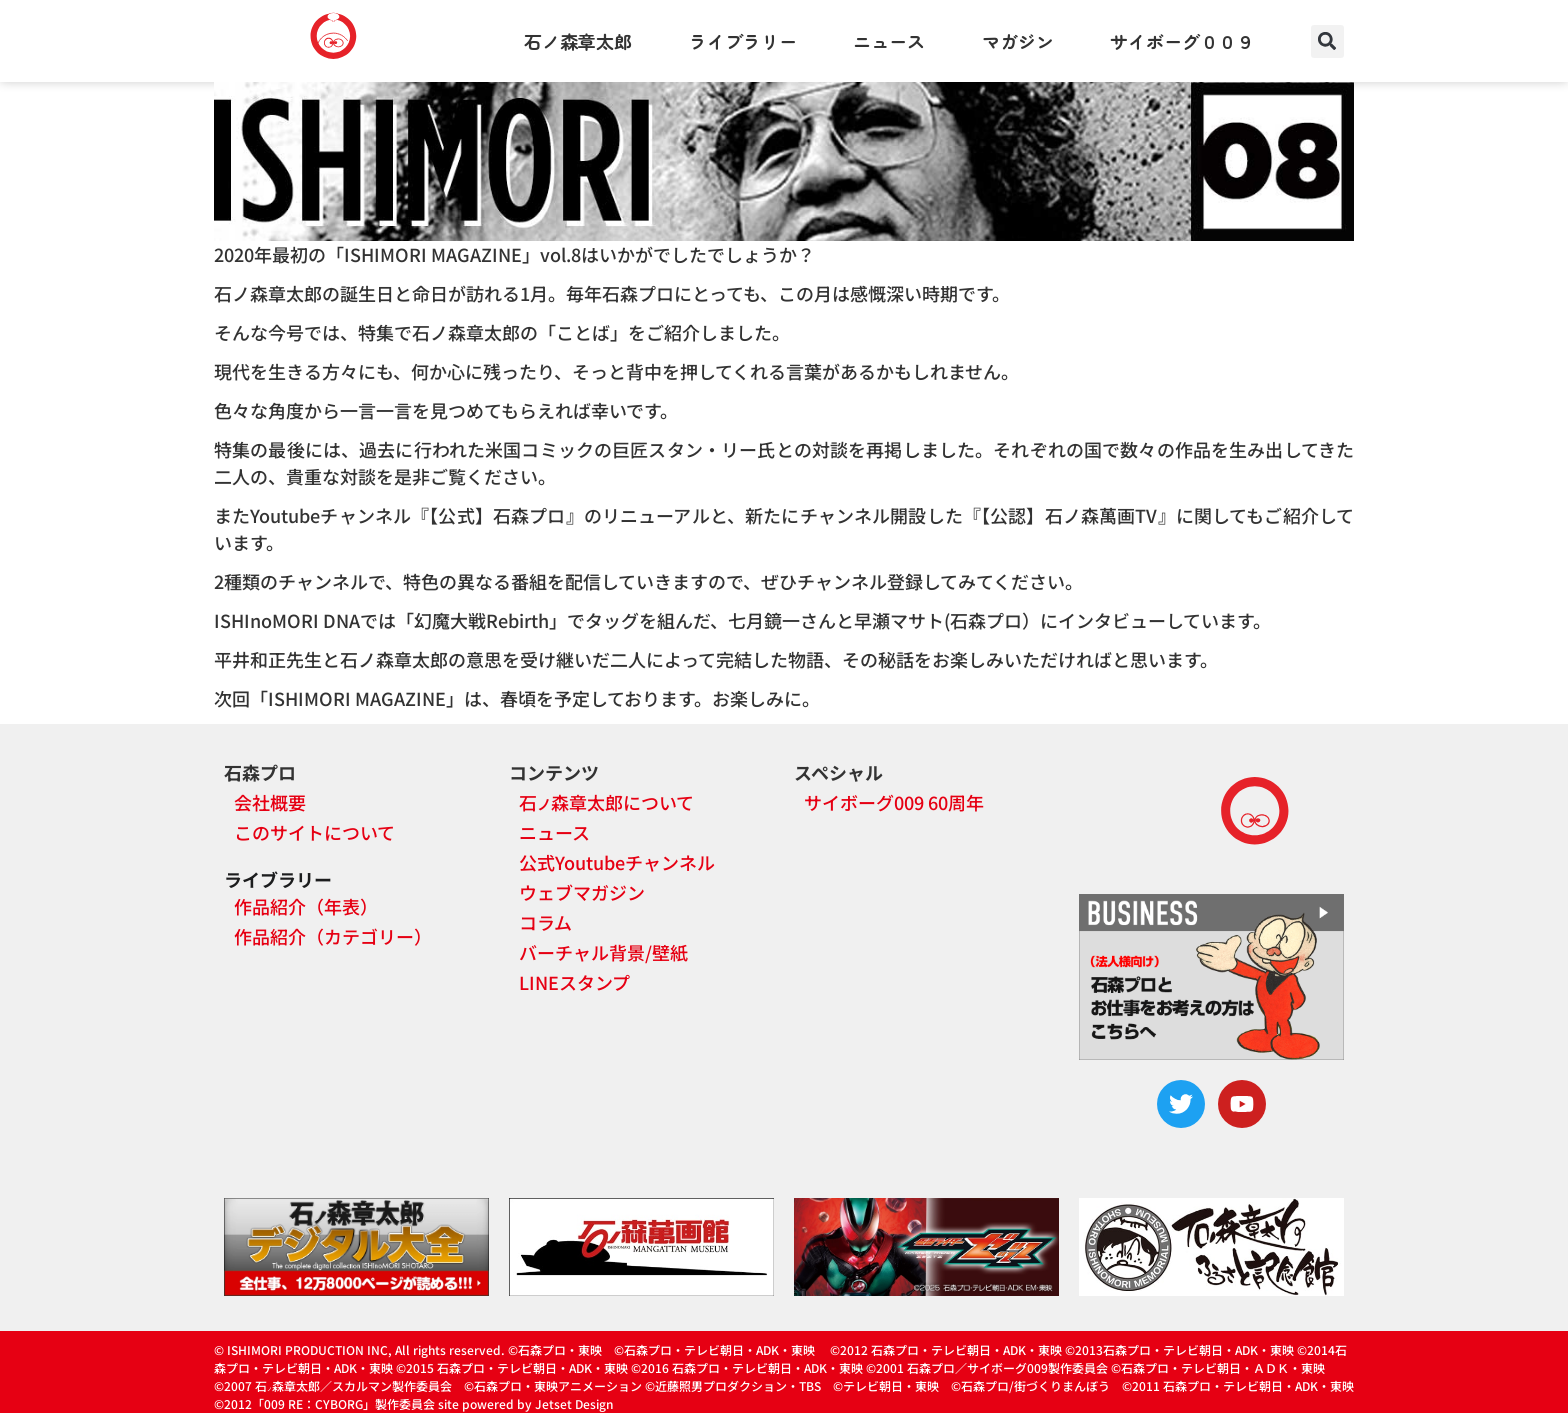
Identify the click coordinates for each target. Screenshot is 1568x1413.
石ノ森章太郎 (578, 41)
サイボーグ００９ (1182, 41)
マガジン (1018, 41)
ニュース (889, 41)
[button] (1327, 41)
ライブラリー (743, 41)
